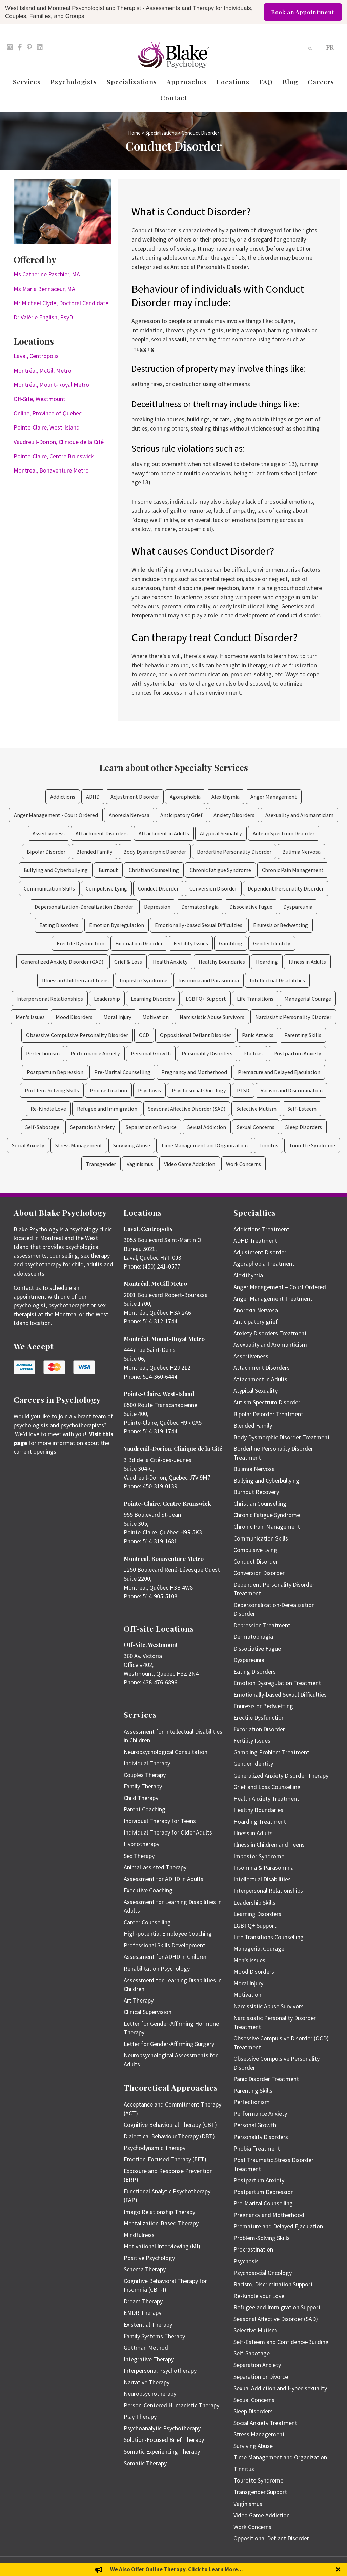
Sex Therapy (139, 1856)
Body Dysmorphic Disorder (154, 851)
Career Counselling (147, 1922)
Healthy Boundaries (222, 961)
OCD (144, 1035)
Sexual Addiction (206, 1127)
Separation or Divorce (151, 1127)
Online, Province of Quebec (48, 413)
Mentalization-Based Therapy (161, 2223)
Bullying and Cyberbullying (56, 869)
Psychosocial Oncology (199, 1090)
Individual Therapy (147, 1763)
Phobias (253, 1053)
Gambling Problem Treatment (271, 1752)
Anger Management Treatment (272, 1298)
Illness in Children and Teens (75, 980)
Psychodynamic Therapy (154, 2148)
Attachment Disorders (102, 833)
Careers (321, 81)
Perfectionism (43, 1053)
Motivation (155, 1016)
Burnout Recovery (256, 1492)
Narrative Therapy (146, 2382)
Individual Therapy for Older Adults (168, 1832)
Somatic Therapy (145, 2463)
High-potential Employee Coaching (168, 1934)
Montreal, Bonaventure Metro (51, 470)
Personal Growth (151, 1053)
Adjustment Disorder (134, 796)
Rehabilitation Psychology (157, 1968)
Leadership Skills (254, 1902)
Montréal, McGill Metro (43, 370)
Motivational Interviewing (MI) (162, 2246)
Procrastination (108, 1090)
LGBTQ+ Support (206, 998)
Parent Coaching (144, 1809)
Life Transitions (255, 998)
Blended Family (94, 851)
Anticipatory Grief (181, 815)
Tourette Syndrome (312, 1145)
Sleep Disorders (303, 1127)
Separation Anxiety (92, 1127)
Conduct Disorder (158, 888)
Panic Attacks (257, 1035)
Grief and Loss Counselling (267, 1787)
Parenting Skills (302, 1035)
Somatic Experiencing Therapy (162, 2451)
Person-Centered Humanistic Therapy (171, 2405)
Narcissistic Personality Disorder (293, 1016)
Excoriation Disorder (139, 943)
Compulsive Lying (106, 888)
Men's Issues (30, 1016)
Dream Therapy (143, 2301)
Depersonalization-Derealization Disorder (84, 906)
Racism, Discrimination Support (273, 2284)
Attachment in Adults (164, 833)
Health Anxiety (170, 961)
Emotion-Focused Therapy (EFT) (165, 2159)
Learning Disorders (153, 998)
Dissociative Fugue (250, 906)
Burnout (108, 869)
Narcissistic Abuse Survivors (212, 1016)
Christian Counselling (154, 869)
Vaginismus (140, 1163)
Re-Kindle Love (48, 1108)
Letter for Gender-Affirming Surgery (169, 2044)
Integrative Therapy (149, 2359)
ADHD (93, 796)
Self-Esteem (302, 1108)
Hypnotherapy (141, 1844)
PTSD (243, 1090)
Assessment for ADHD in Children (166, 1957)
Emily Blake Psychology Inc (49, 2566)
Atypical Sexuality (221, 833)
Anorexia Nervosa (129, 815)
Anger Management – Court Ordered (279, 1287)
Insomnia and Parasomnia (208, 980)
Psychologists (73, 81)
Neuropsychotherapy (150, 2393)
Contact (173, 97)
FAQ (266, 81)
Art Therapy (139, 2000)
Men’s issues (249, 1960)
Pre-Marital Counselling (122, 1072)
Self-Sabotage (42, 1127)
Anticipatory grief (255, 1321)
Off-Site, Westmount (39, 399)
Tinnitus (268, 1145)
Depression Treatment (261, 1625)
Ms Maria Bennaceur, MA (44, 289)
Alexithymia (225, 796)
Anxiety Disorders (233, 815)
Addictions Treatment (261, 1229)
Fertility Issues (191, 943)
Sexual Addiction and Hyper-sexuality (280, 2388)
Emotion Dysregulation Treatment (277, 1683)
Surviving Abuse (131, 1145)
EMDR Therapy (142, 2313)
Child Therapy (141, 1798)
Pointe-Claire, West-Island (47, 427)
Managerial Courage (307, 998)
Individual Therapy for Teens (160, 1821)
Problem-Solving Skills (52, 1090)
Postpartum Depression (55, 1072)
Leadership (107, 998)
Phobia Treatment (256, 2148)
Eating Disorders (58, 925)
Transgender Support (260, 2492)
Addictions (62, 796)
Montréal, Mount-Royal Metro (51, 385)
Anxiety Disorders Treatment (270, 1333)
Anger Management (273, 796)
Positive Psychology (149, 2258)
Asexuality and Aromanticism (299, 815)
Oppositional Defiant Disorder (195, 1035)
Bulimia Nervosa (301, 851)
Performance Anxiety (95, 1053)
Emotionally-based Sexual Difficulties (198, 925)
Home (134, 133)
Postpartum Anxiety (297, 1053)
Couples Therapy (145, 1775)
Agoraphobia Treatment (263, 1264)
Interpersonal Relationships (49, 998)
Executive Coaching (148, 1890)
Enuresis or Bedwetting (280, 925)
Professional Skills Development (164, 1945)
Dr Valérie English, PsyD (43, 317)
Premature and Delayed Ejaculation (279, 1072)
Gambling (230, 943)
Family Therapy (143, 1786)
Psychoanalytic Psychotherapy (162, 2428)
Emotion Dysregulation (116, 925)
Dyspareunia (297, 906)
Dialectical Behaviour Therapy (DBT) (169, 2136)
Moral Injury (117, 1016)
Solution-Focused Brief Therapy (164, 2440)
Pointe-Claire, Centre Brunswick (54, 456)
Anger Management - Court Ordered (56, 815)
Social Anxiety (28, 1145)
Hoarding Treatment (259, 1821)
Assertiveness (49, 833)
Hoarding (267, 961)
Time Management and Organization (204, 1145)
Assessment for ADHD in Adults (163, 1879)
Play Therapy (140, 2417)
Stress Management (78, 1145)
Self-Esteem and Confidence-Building (281, 2342)
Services (27, 81)
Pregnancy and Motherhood (194, 1072)
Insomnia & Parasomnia (263, 1867)
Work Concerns (243, 1163)
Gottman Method (146, 2347)
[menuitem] (330, 47)
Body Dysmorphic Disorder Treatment (281, 1437)
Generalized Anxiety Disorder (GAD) (62, 961)
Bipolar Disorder (46, 851)
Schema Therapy (145, 2269)
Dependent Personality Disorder (286, 888)
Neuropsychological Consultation (165, 1752)
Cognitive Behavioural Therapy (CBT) (170, 2125)
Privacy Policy (321, 2566)
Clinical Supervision (147, 2012)
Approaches (187, 81)
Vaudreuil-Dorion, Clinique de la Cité (59, 442)
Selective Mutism (256, 1108)
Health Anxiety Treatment (266, 1798)
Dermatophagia (200, 906)
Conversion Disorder (213, 888)
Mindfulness (139, 2235)
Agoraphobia (185, 796)
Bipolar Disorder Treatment (268, 1414)
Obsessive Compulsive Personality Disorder (77, 1035)
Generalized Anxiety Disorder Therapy (280, 1775)
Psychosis (149, 1090)
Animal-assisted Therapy (155, 1867)
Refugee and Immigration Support (277, 2307)
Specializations (132, 81)
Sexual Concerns (255, 1127)
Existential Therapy (148, 2324)
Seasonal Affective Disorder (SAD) (186, 1108)
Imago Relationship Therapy (159, 2212)
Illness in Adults (307, 961)
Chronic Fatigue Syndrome (220, 869)
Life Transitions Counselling (268, 1937)
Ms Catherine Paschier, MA (47, 274)
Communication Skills (49, 888)
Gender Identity (271, 943)
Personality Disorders (207, 1053)
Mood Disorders (74, 1016)
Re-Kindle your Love (258, 2296)
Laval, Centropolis (36, 356)
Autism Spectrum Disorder (283, 833)
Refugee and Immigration (107, 1108)
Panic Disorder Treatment (266, 2079)
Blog (290, 81)
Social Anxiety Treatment (265, 2423)
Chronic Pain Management (293, 869)
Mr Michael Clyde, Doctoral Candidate (61, 303)
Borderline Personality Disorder (234, 851)
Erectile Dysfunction (80, 943)
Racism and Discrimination (291, 1090)
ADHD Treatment (255, 1240)
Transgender (101, 1163)
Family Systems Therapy (154, 2336)
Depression (157, 906)
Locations (233, 81)
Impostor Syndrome (143, 980)
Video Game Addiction (189, 1163)
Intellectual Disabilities (277, 980)
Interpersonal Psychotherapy (160, 2370)
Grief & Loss (128, 961)
